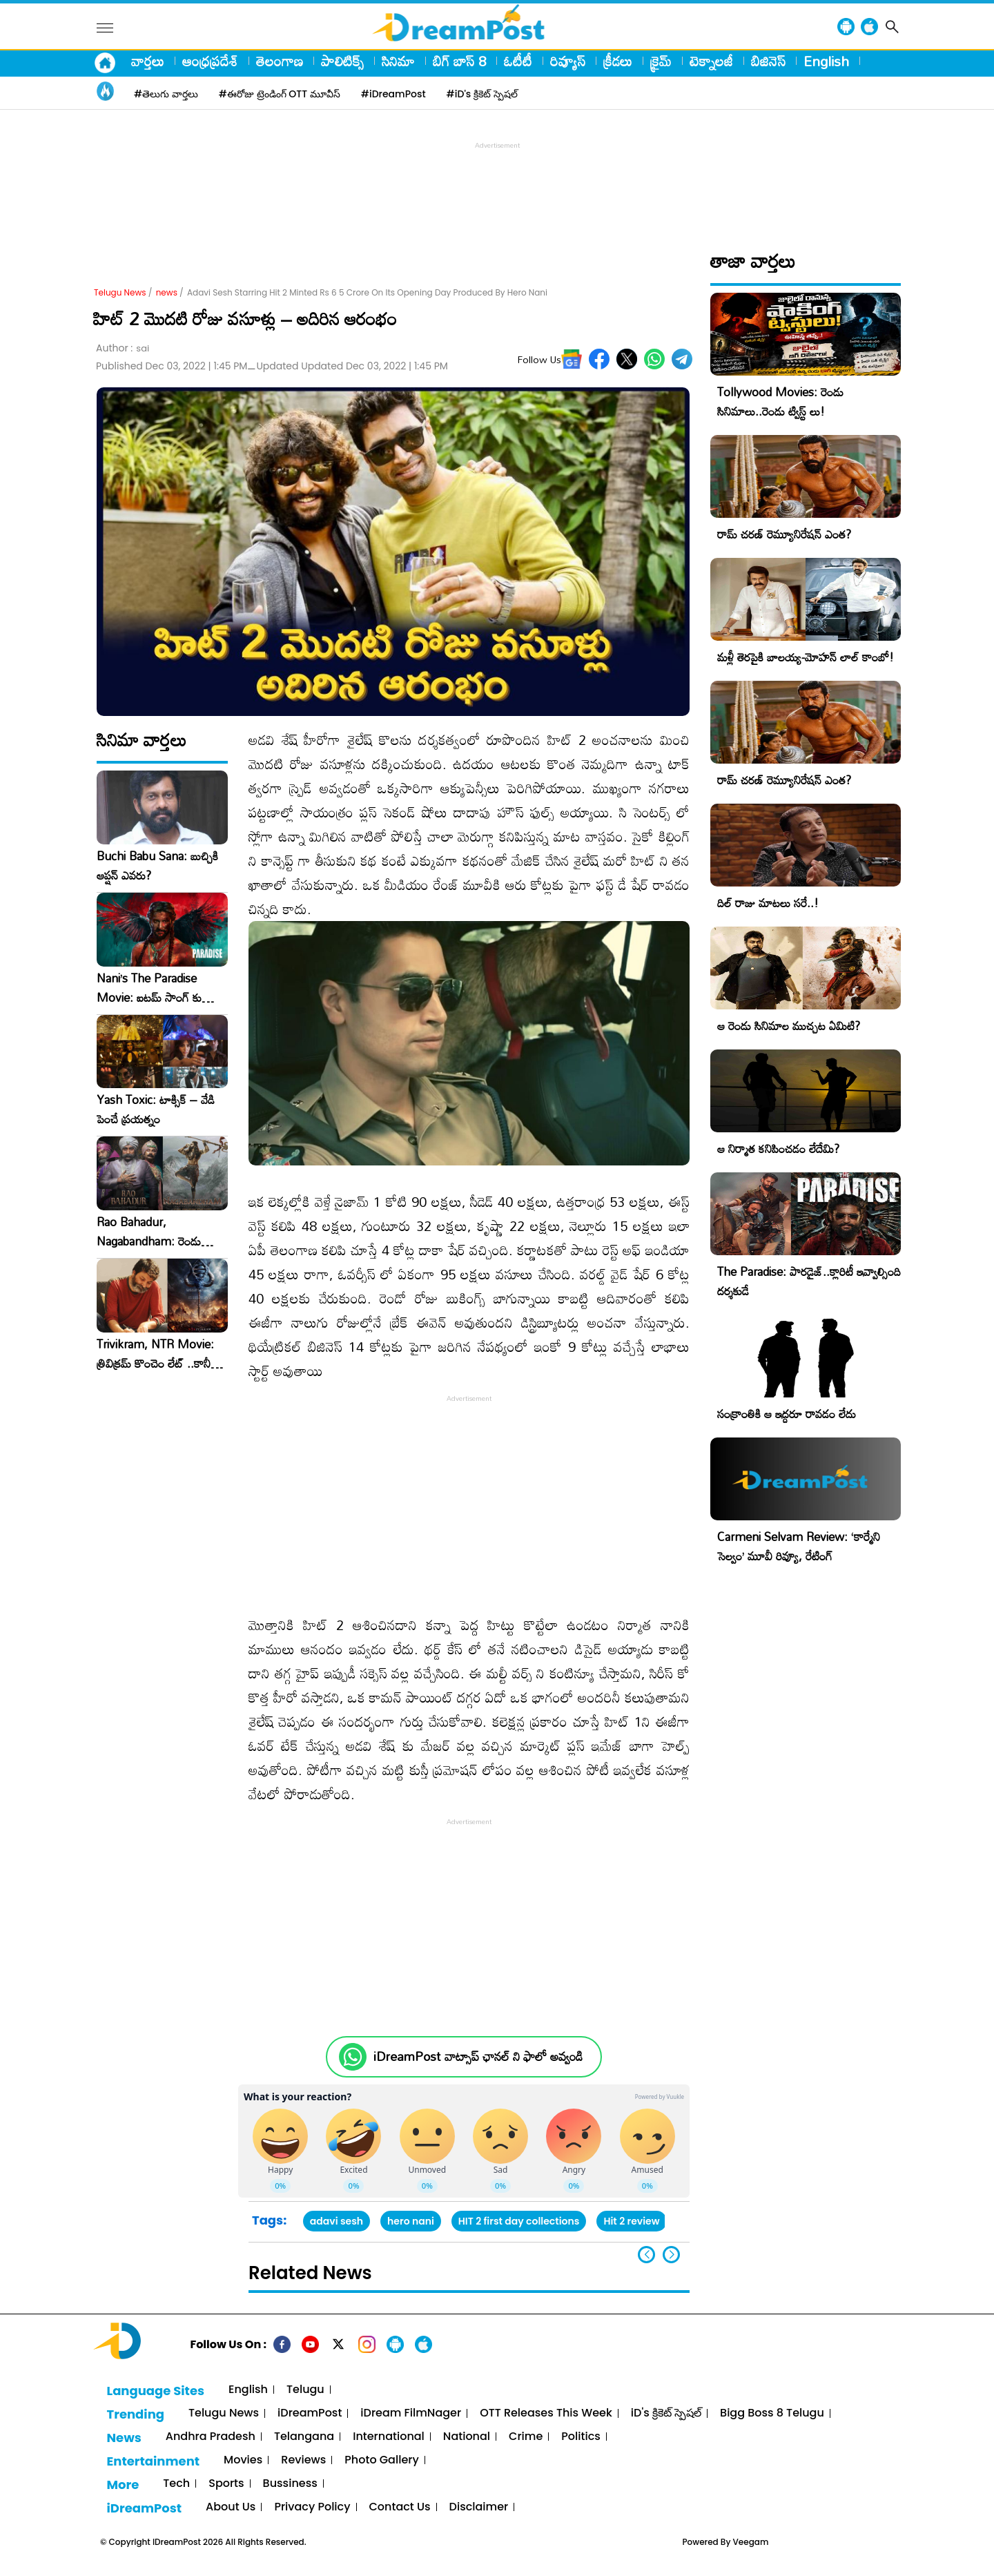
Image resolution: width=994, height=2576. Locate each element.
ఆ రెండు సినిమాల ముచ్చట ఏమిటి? (788, 1025)
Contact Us (400, 2507)
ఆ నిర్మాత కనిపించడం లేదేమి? (778, 1148)
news (166, 292)
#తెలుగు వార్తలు (166, 94)
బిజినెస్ (768, 60)
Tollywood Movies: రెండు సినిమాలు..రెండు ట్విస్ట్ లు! (780, 401)
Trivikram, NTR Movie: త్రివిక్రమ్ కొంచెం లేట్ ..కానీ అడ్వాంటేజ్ (155, 1354)
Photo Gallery (381, 2460)
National (466, 2436)
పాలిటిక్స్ (342, 60)
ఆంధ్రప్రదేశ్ (210, 60)
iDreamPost (309, 2413)
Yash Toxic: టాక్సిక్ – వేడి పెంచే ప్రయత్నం (156, 1109)
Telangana (304, 2436)
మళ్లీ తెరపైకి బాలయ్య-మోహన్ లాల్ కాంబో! (805, 657)
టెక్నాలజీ (711, 60)
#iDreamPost (393, 94)
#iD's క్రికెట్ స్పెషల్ (482, 94)
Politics (581, 2436)
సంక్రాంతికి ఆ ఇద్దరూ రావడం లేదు (786, 1413)
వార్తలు (147, 60)
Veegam (751, 2542)
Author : (122, 348)
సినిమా (398, 60)
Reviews (303, 2460)
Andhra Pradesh (210, 2436)
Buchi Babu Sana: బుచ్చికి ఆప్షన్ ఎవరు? (157, 865)
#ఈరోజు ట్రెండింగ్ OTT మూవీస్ (279, 94)
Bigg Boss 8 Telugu (772, 2413)
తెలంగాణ (279, 60)
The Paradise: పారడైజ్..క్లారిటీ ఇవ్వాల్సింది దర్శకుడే (809, 1281)
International (389, 2436)
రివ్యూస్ (567, 60)
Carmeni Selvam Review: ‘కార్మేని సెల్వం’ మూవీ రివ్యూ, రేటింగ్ (798, 1546)
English (826, 60)
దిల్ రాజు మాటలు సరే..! (768, 902)
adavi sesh (336, 2221)
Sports (226, 2483)
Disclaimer (479, 2507)
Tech (176, 2483)
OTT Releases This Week (546, 2413)
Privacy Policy (312, 2507)
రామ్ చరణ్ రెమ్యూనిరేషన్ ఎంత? (784, 534)
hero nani (410, 2221)
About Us (230, 2507)
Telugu (305, 2389)
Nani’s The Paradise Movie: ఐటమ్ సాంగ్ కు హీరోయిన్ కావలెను (149, 988)
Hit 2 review (631, 2221)
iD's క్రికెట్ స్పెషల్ (666, 2413)
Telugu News (120, 292)
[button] (671, 2254)
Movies (243, 2460)
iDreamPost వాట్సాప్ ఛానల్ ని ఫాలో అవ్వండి (478, 2056)
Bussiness (290, 2483)
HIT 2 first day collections (519, 2221)
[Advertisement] (497, 184)
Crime (526, 2436)
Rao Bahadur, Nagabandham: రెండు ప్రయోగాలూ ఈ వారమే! (149, 1231)
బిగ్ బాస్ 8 (459, 60)
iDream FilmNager (410, 2413)
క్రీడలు (617, 60)
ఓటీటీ (518, 60)
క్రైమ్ (661, 60)
